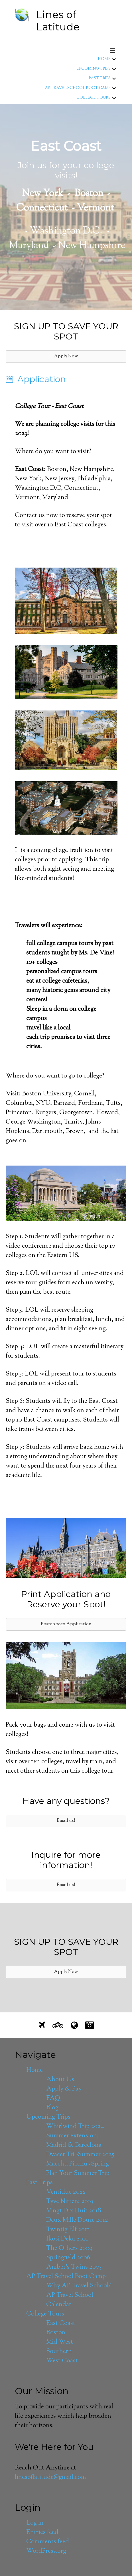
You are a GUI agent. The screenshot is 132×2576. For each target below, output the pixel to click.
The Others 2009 (69, 2248)
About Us (60, 2079)
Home (104, 59)
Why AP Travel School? (78, 2286)
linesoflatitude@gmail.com (50, 2477)
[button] (66, 356)
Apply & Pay (64, 2089)
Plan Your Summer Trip (77, 2173)
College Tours (93, 97)
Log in (35, 2523)
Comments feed (47, 2541)
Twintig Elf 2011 (67, 2229)
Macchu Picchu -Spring (77, 2164)
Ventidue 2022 (66, 2192)
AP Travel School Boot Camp (78, 88)
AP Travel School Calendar (69, 2300)
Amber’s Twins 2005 (73, 2267)
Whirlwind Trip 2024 (75, 2126)
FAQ (53, 2098)
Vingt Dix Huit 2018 (73, 2211)
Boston (56, 2332)
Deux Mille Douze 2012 (77, 2220)
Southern (59, 2351)
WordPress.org (46, 2551)
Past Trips (100, 78)
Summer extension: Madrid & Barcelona (73, 2140)
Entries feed (42, 2532)
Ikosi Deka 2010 (67, 2239)
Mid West (59, 2342)
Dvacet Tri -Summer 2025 (80, 2154)
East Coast (60, 2323)
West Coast (62, 2360)
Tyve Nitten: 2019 (69, 2201)
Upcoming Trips (93, 68)
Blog (52, 2107)
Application (41, 379)
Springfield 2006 (68, 2257)
